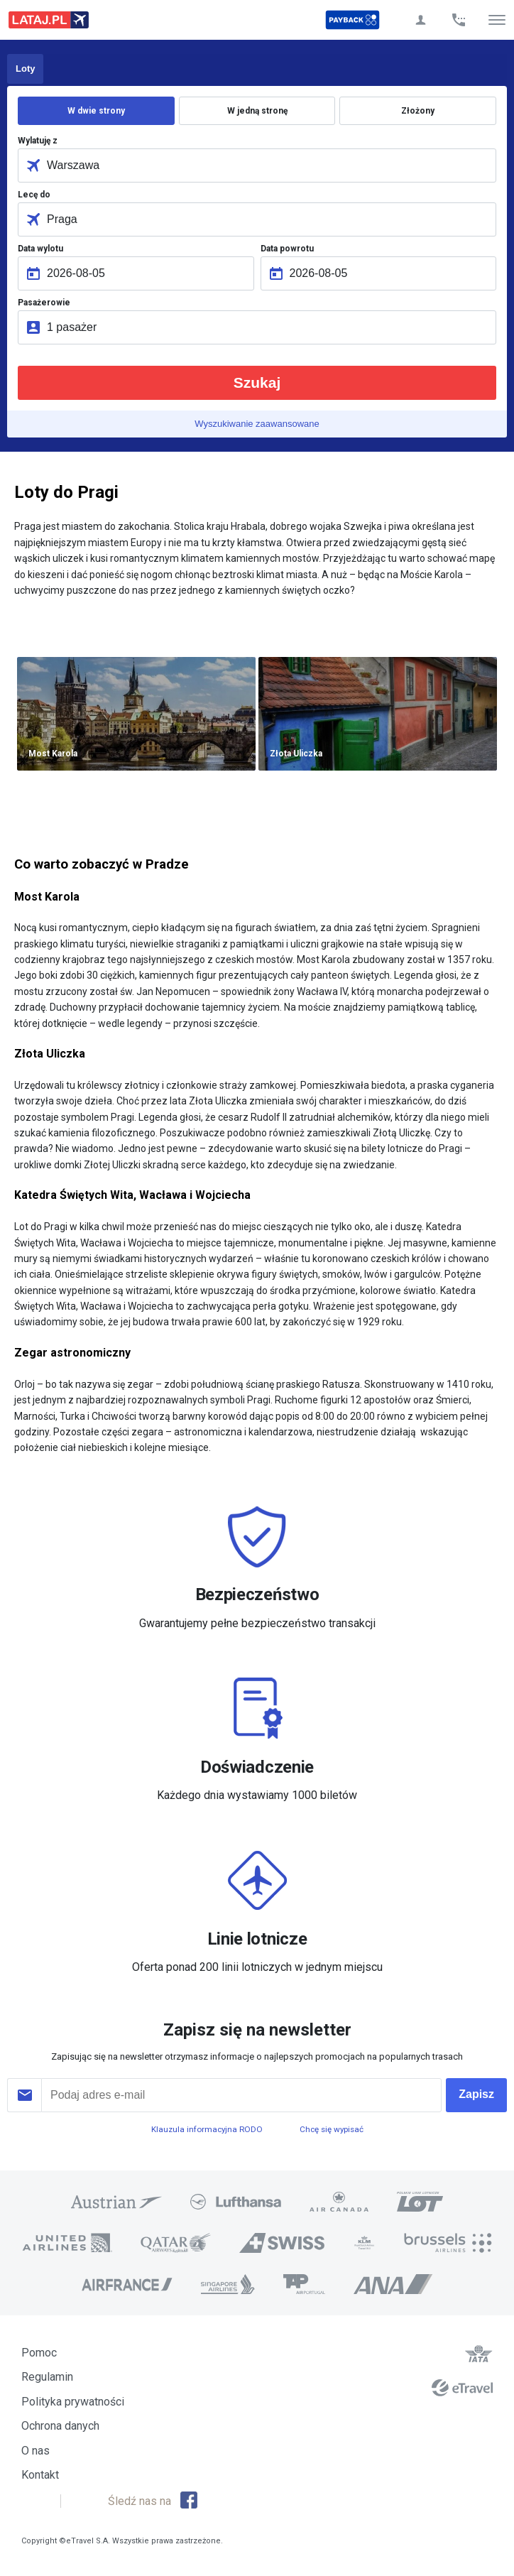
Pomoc (39, 2352)
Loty (25, 68)
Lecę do (34, 195)
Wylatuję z (38, 141)
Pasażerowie (44, 303)
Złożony (417, 111)
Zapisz (476, 2094)
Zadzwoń (458, 19)
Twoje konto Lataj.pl (420, 19)
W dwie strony (96, 111)
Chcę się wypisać (331, 2129)
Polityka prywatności (72, 2401)
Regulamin (47, 2377)
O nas (35, 2450)
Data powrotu (287, 249)
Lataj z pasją (49, 19)
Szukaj (257, 382)
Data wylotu (40, 249)
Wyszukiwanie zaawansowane (257, 423)
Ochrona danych (60, 2426)
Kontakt (40, 2475)
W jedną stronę (257, 111)
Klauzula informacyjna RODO (207, 2129)
